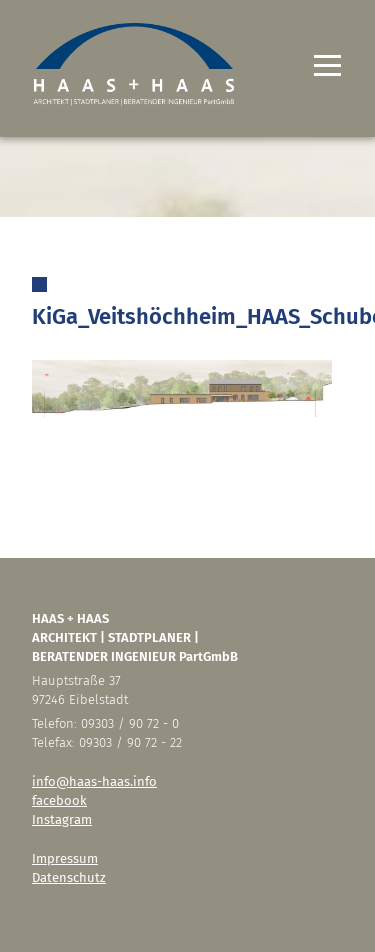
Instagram (62, 819)
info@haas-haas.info (94, 781)
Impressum (65, 858)
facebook (59, 800)
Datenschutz (69, 877)
